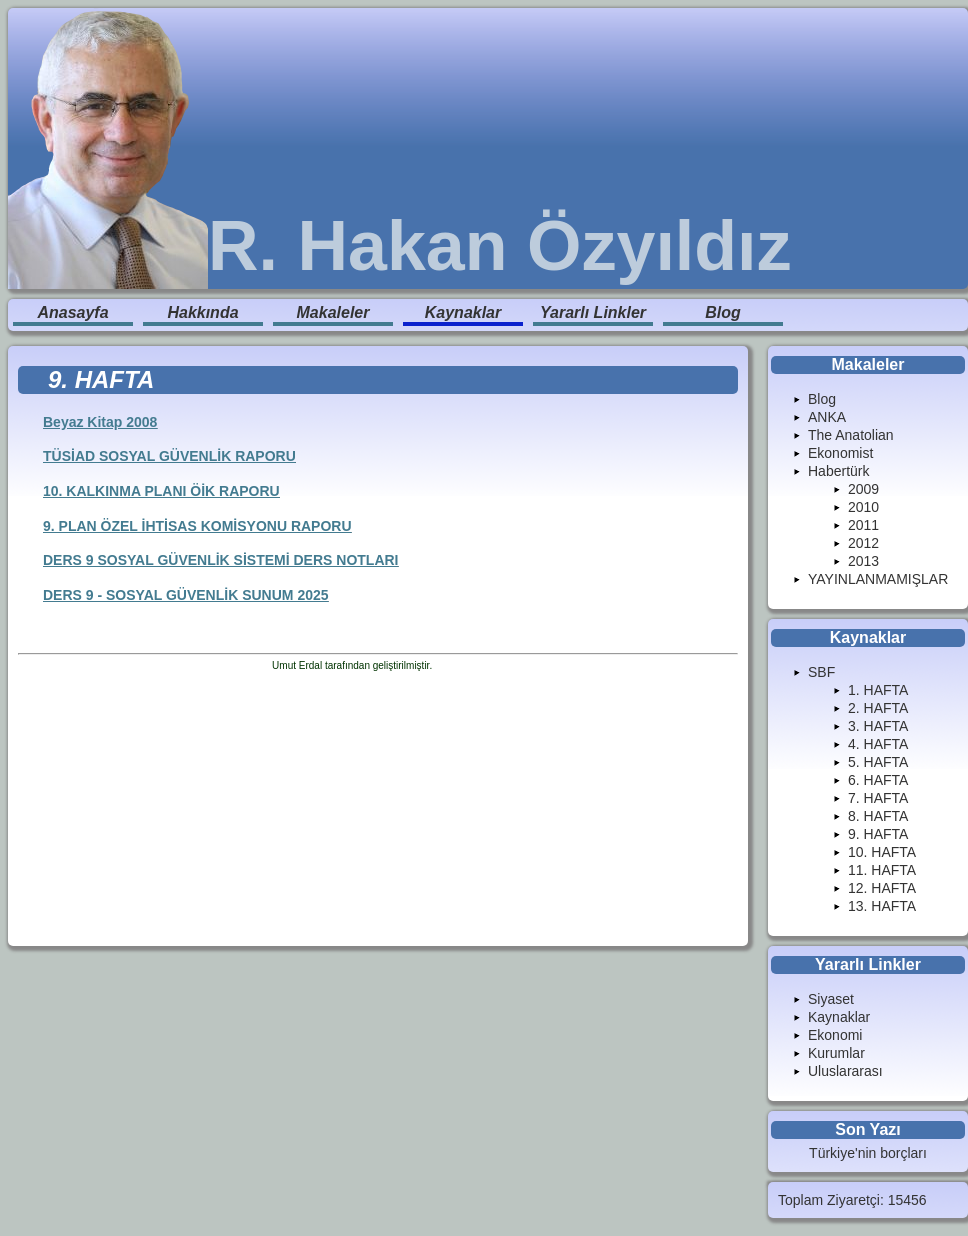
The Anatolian (851, 435)
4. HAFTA (878, 744)
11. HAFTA (882, 870)
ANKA (827, 417)
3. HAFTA (878, 726)
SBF (821, 672)
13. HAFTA (882, 906)
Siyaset (831, 999)
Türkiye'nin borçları (868, 1153)
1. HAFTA (878, 690)
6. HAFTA (878, 780)
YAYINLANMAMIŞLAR (878, 579)
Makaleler (333, 312)
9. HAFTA (878, 834)
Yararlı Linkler (593, 312)
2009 (863, 489)
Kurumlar (836, 1053)
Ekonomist (840, 453)
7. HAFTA (878, 798)
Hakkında (202, 312)
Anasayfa (72, 312)
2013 (863, 561)
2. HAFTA (878, 708)
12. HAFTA (882, 888)
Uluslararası (845, 1071)
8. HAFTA (878, 816)
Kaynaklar (463, 312)
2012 (863, 543)
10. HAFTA (882, 852)
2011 (863, 525)
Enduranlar (459, 665)
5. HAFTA (878, 762)
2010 (863, 507)
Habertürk (838, 471)
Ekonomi (835, 1035)
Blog (723, 312)
